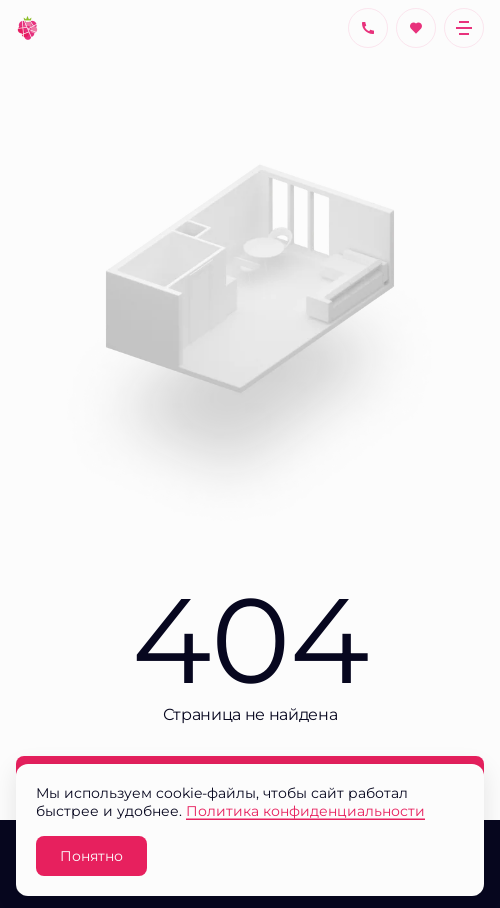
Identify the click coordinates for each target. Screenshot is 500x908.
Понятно (91, 855)
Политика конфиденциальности (305, 810)
